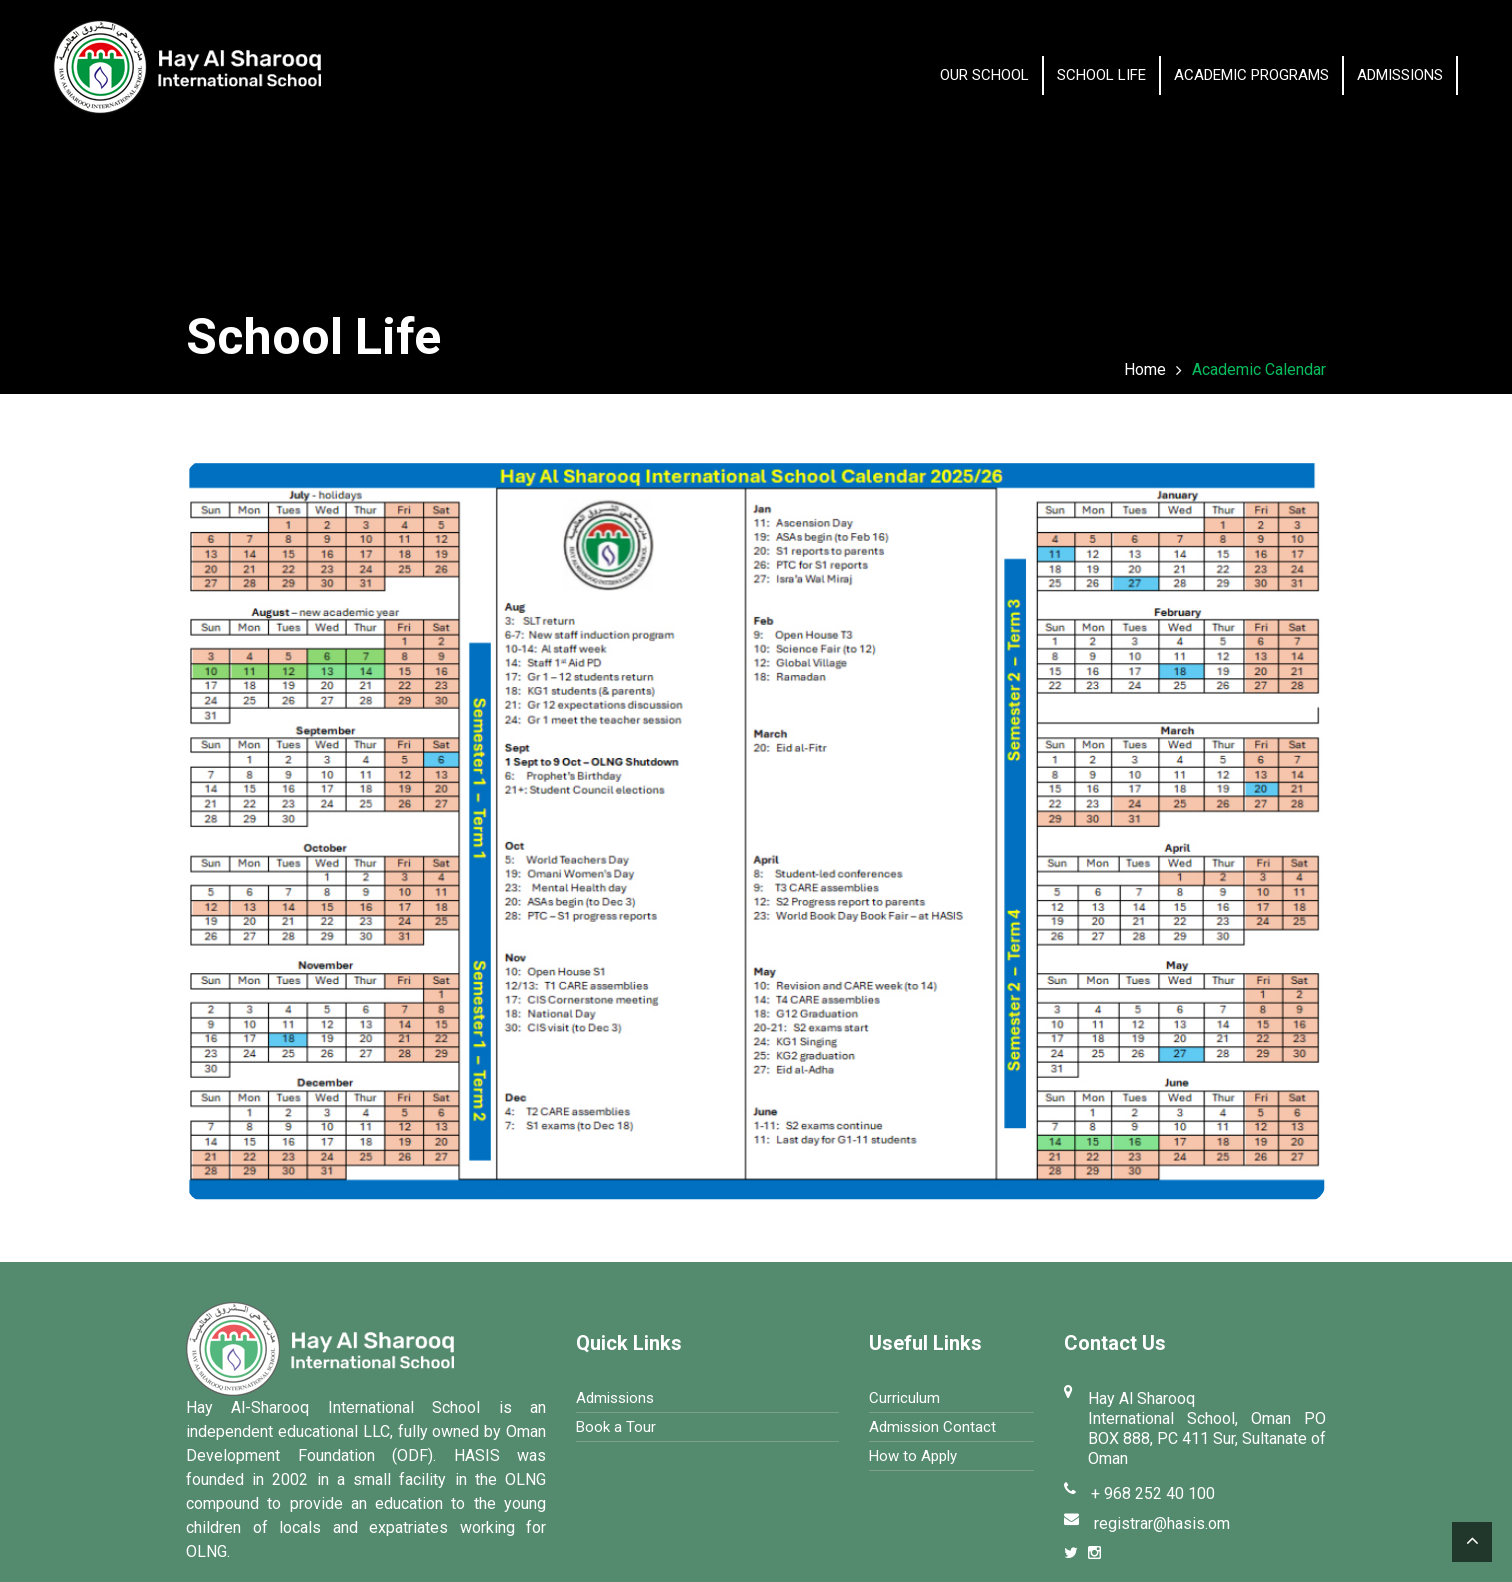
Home (1145, 369)
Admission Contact (932, 1427)
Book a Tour (616, 1427)
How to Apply (913, 1456)
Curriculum (904, 1398)
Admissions (1400, 75)
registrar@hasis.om (1162, 1523)
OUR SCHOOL (984, 75)
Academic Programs (1251, 75)
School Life (1101, 75)
